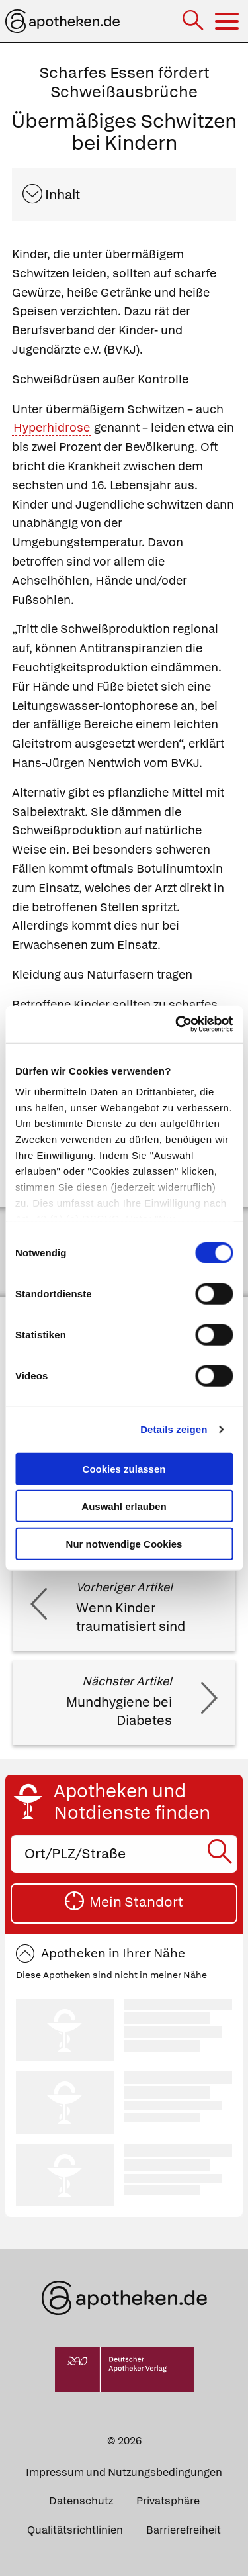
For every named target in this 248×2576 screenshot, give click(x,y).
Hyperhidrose (51, 427)
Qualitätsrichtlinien (75, 2530)
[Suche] (194, 21)
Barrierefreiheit (183, 2530)
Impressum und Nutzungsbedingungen (124, 2472)
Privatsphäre (168, 2501)
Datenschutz (81, 2501)
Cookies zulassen (124, 1468)
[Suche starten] (221, 1853)
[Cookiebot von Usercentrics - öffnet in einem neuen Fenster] (176, 1024)
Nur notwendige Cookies (124, 1543)
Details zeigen (173, 1429)
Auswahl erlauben (123, 1506)
